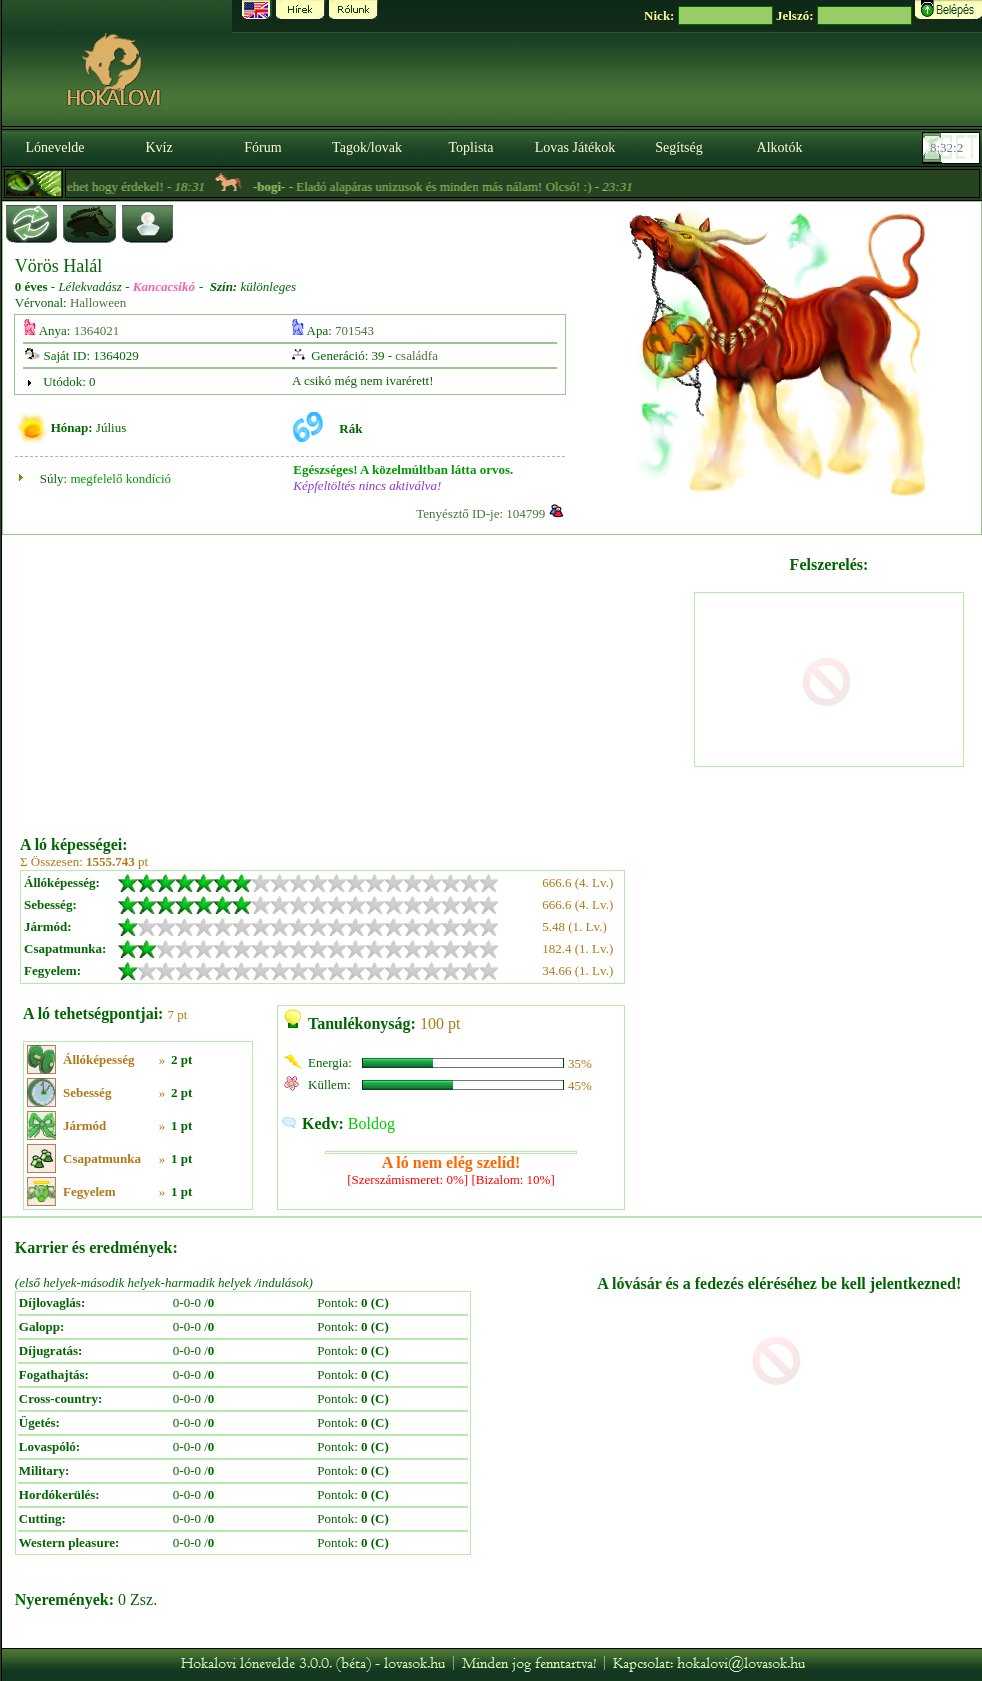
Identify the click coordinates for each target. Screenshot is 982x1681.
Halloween (98, 302)
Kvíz (158, 147)
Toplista (471, 147)
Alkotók (780, 147)
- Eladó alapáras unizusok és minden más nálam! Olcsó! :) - (466, 186)
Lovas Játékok (575, 147)
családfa (416, 355)
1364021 (97, 330)
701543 (354, 330)
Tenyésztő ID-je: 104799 (480, 513)
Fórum (262, 147)
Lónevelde (54, 147)
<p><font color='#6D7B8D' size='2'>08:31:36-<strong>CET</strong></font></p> (953, 148)
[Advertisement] (355, 678)
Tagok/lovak (367, 147)
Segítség (678, 147)
